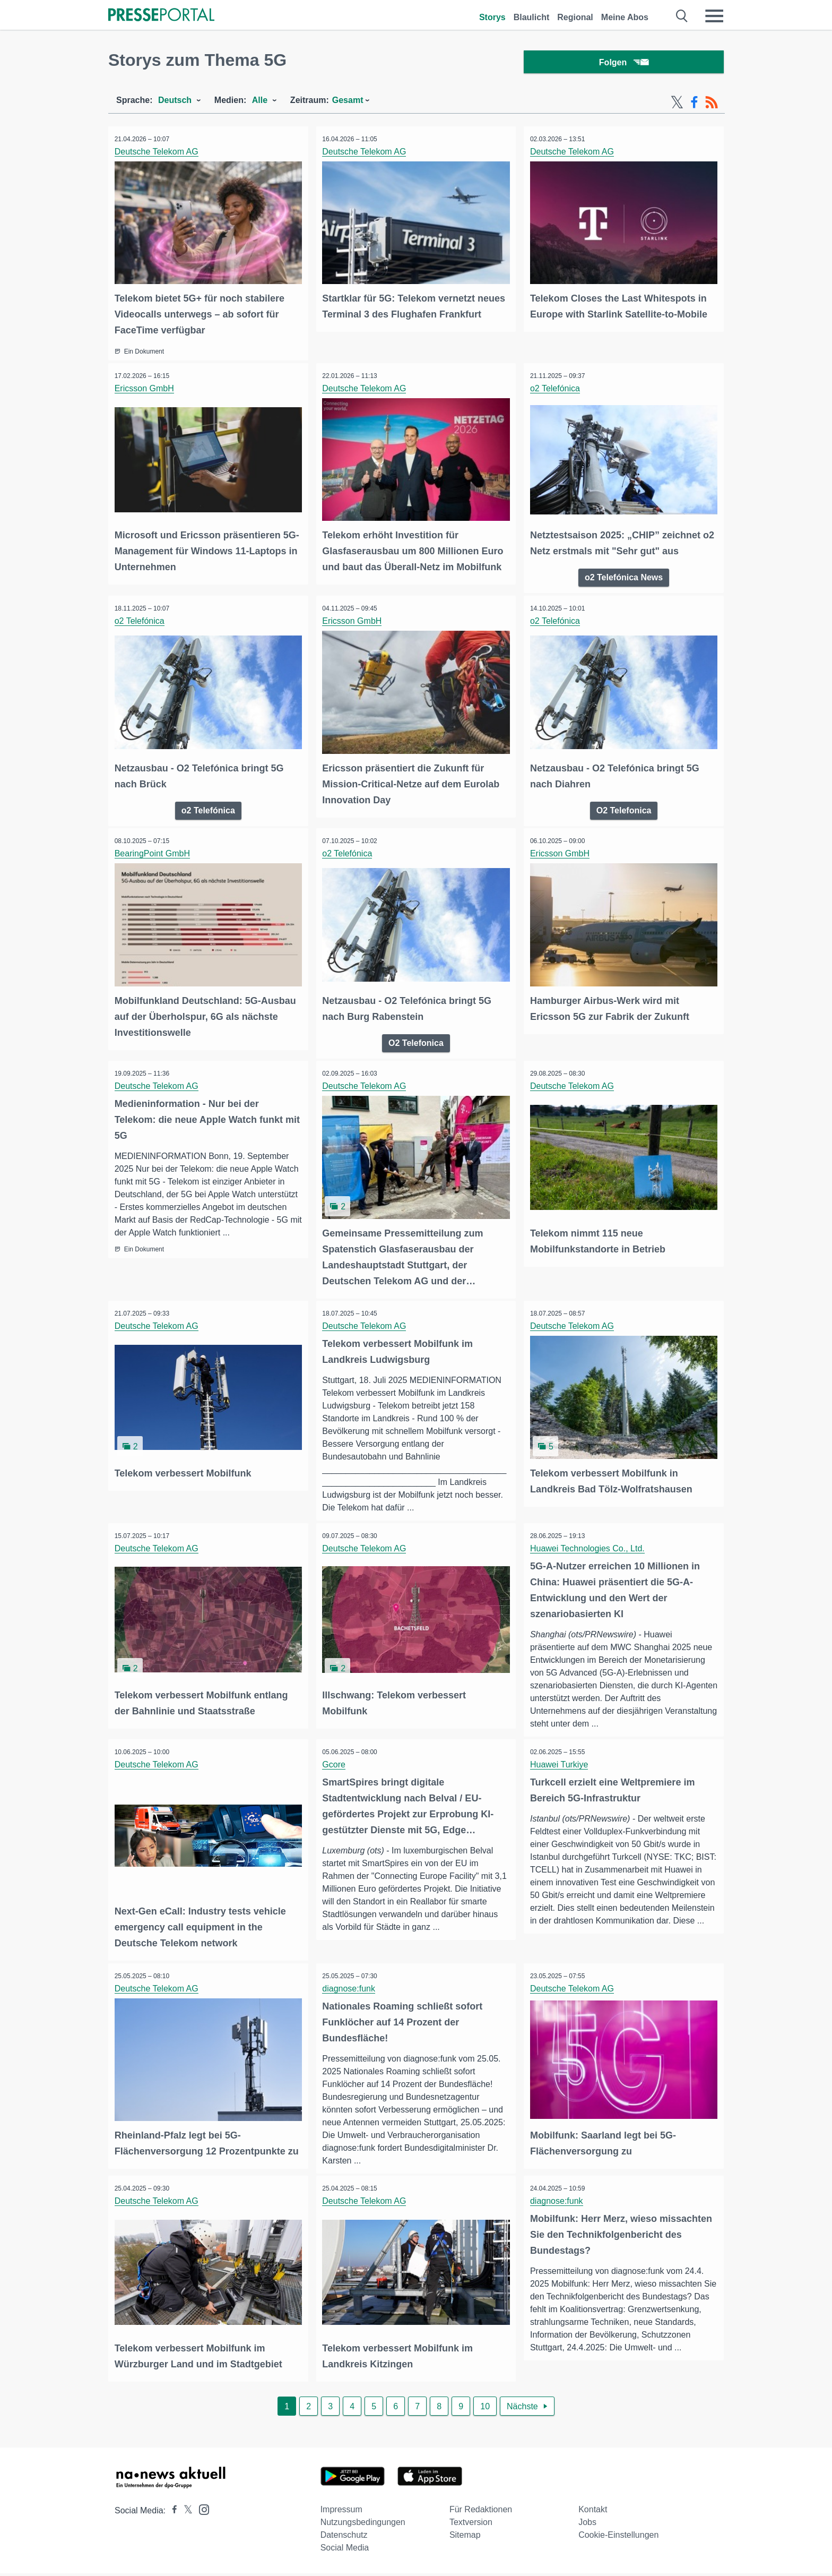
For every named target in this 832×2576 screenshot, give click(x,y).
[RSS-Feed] (711, 105)
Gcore (336, 1760)
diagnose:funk (350, 1982)
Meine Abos (624, 17)
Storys (492, 17)
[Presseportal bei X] (185, 2513)
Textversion (470, 2524)
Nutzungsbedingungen (362, 2524)
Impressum (341, 2512)
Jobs (587, 2524)
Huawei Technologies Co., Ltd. (589, 1543)
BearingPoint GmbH (154, 851)
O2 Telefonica (624, 807)
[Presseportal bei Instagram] (201, 2511)
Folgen (623, 63)
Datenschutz (344, 2537)
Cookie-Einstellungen (618, 2537)
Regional (575, 17)
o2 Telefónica (557, 389)
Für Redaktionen (480, 2512)
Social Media (344, 2550)
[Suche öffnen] (682, 15)
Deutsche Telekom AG (158, 154)
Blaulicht (532, 17)
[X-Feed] (677, 105)
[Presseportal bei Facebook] (171, 2513)
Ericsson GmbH (146, 389)
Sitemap (465, 2537)
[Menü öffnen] (714, 15)
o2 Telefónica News (624, 576)
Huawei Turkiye (561, 1760)
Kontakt (592, 2512)
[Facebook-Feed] (694, 105)
